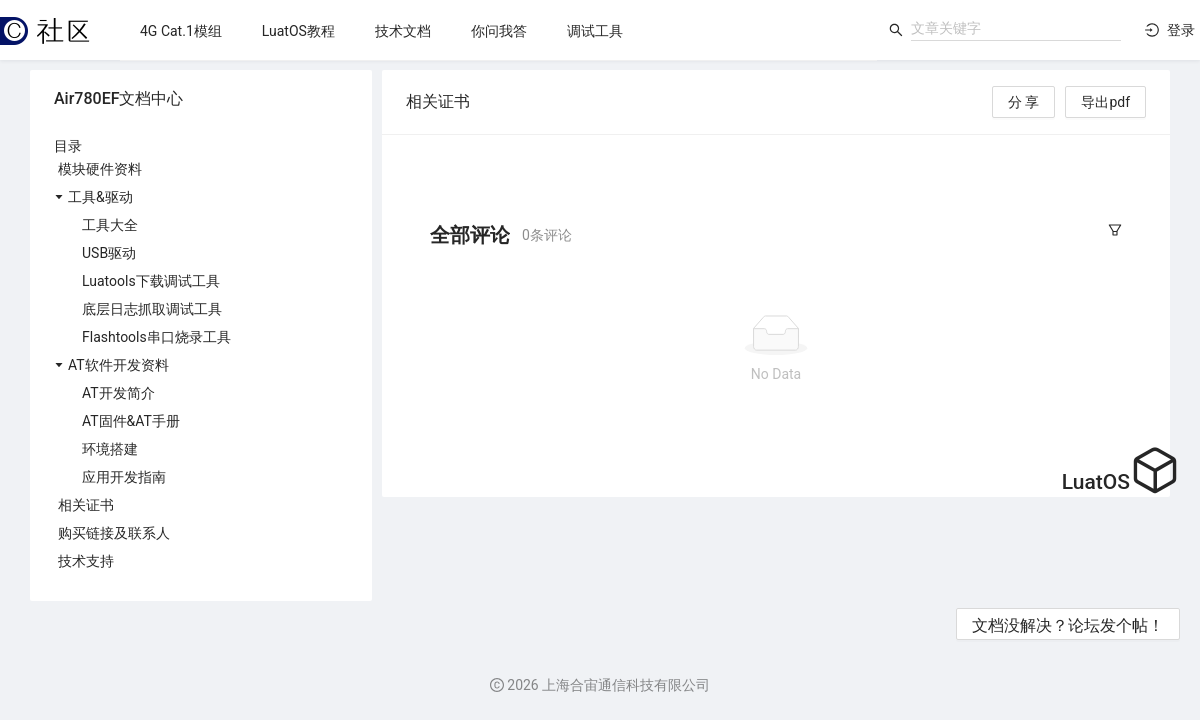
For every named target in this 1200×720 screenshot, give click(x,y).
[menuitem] (181, 31)
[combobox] (1016, 28)
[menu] (498, 30)
